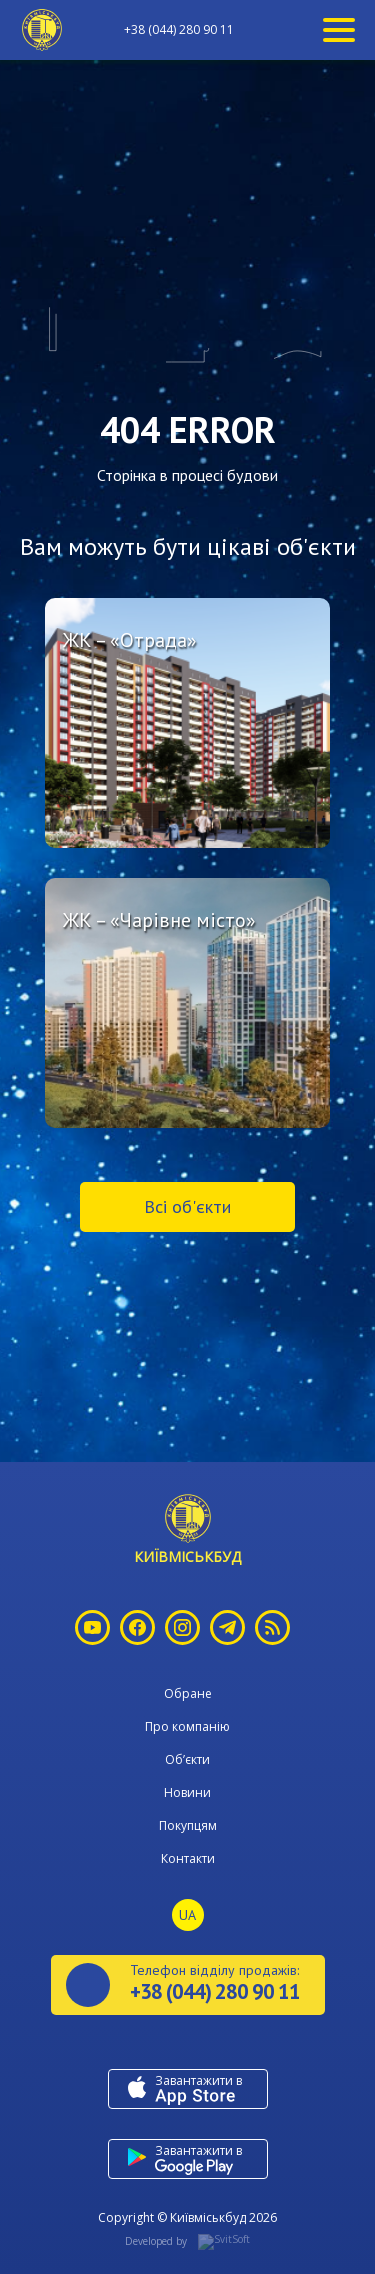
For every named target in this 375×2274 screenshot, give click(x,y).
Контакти (188, 1858)
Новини (187, 1792)
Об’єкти (187, 1759)
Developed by (187, 2242)
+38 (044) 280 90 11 (179, 30)
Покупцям (188, 1825)
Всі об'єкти (187, 1206)
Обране (188, 1693)
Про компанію (187, 1726)
